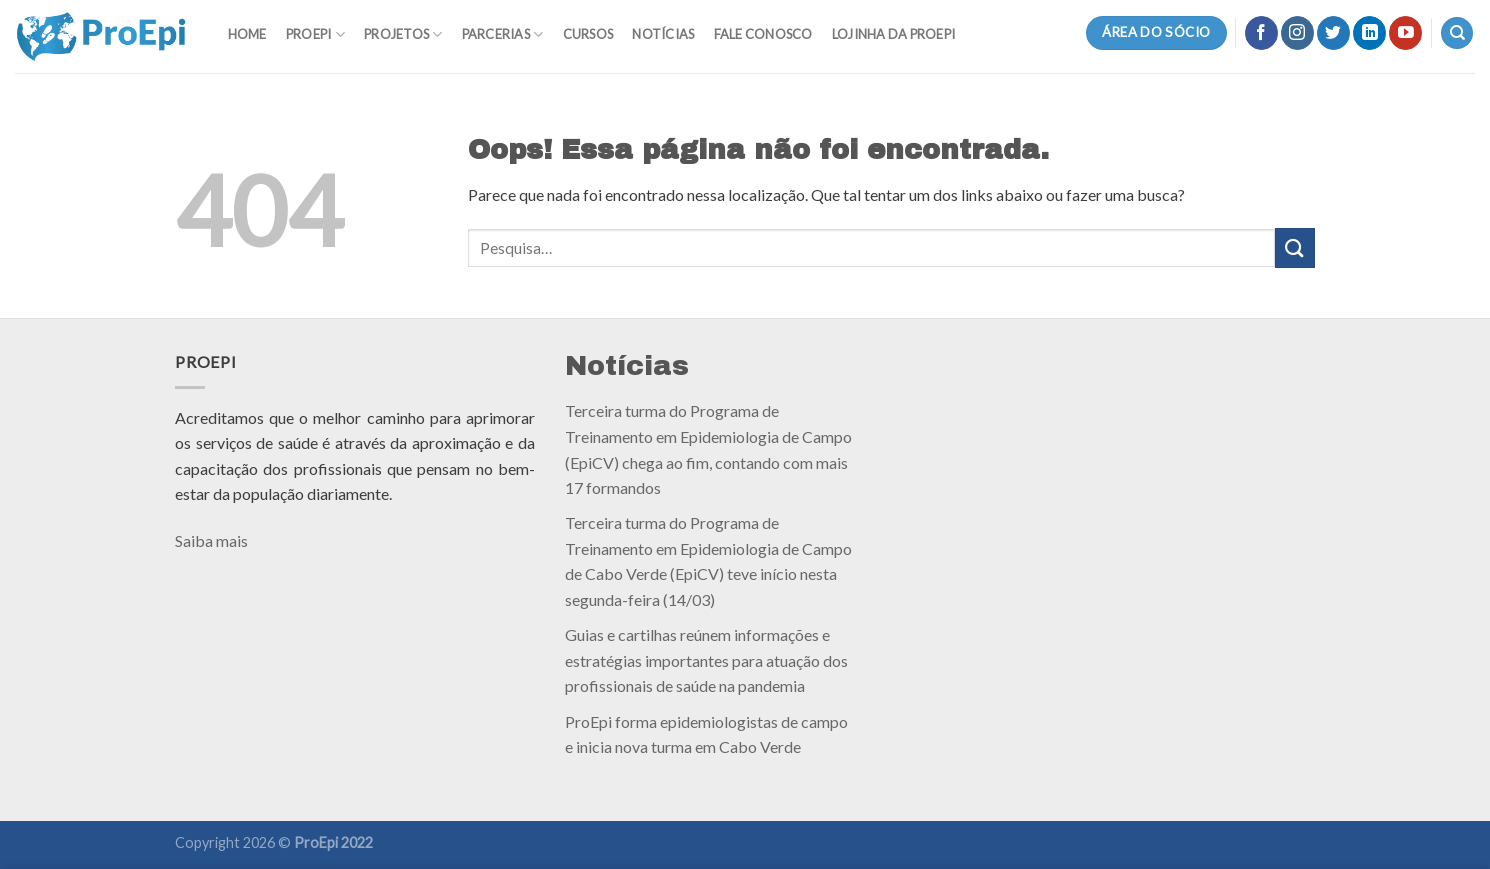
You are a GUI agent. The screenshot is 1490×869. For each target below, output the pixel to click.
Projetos (403, 34)
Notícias (663, 34)
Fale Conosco (763, 34)
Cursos (588, 34)
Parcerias (503, 34)
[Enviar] (1295, 247)
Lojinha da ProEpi (893, 34)
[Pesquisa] (1457, 33)
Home (247, 34)
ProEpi (315, 34)
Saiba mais (211, 540)
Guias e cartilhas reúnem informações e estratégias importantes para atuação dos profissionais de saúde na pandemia (706, 660)
